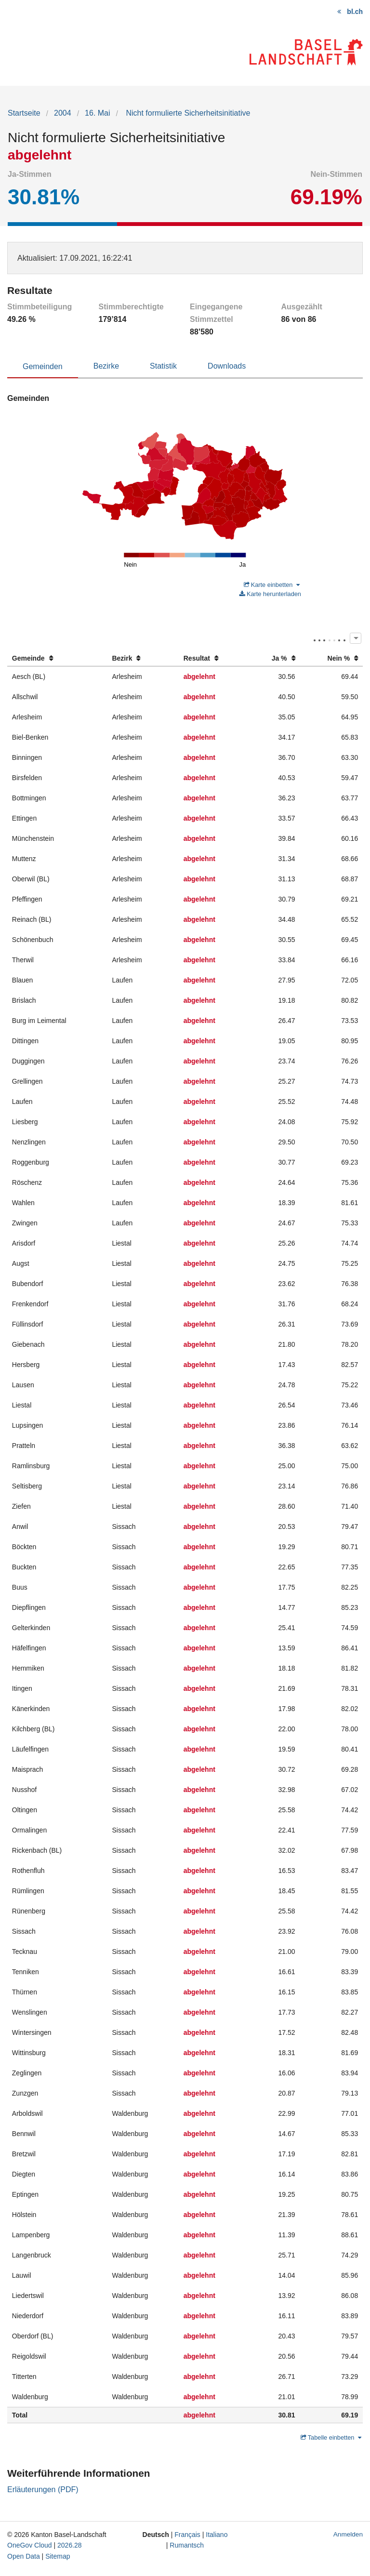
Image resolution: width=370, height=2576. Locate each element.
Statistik (163, 366)
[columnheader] (57, 658)
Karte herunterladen (270, 594)
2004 (62, 113)
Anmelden (348, 2534)
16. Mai (97, 113)
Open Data (23, 2556)
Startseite (24, 113)
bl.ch (355, 11)
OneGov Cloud (29, 2545)
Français (187, 2534)
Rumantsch (187, 2545)
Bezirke (106, 366)
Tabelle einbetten (331, 2437)
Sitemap (57, 2556)
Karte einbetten (272, 584)
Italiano (216, 2534)
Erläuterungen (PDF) (43, 2489)
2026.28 (69, 2545)
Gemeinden (43, 366)
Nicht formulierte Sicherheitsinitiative (187, 113)
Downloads (227, 366)
